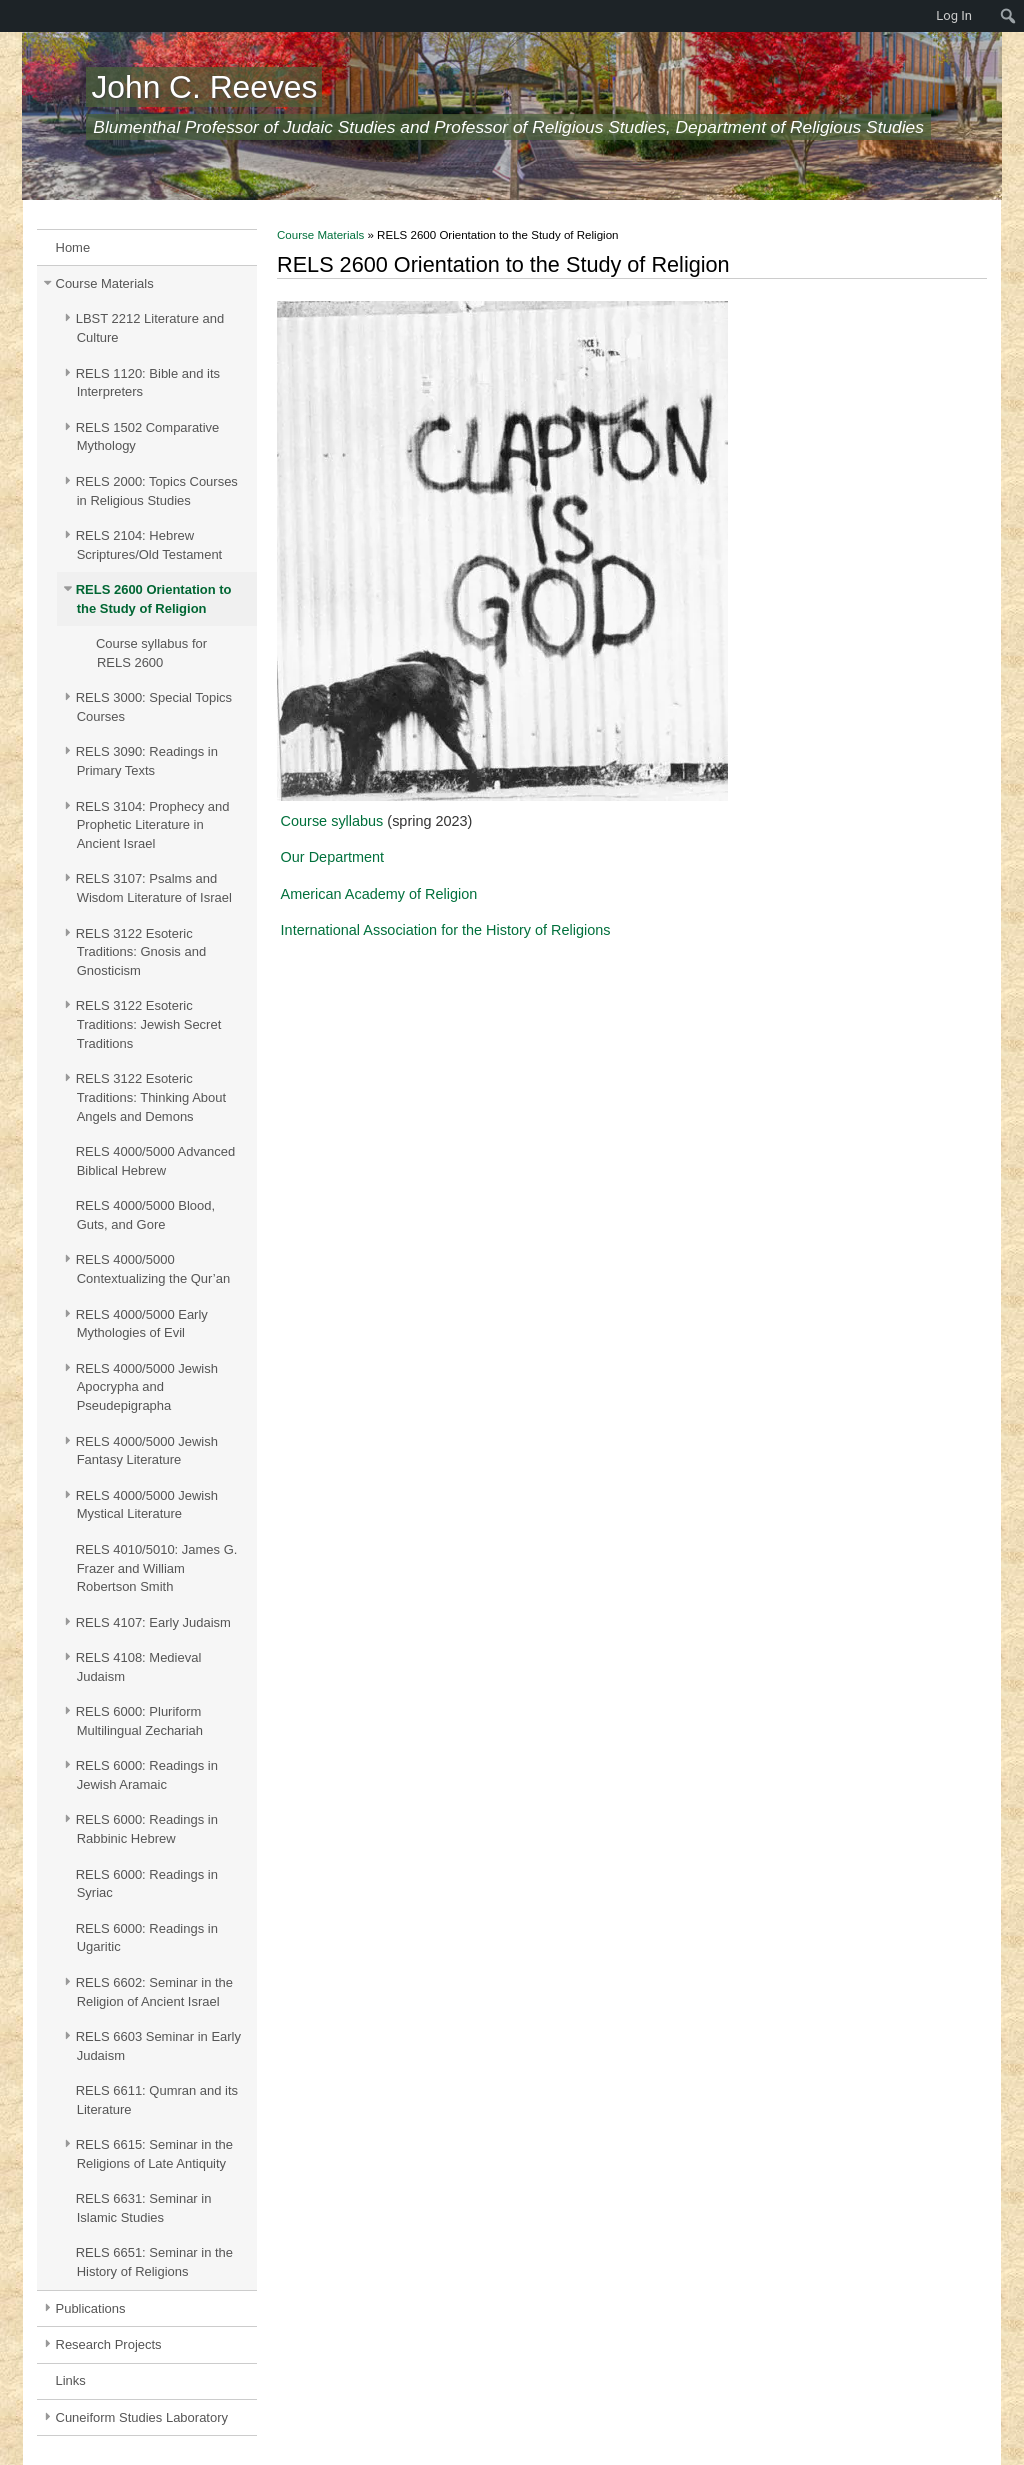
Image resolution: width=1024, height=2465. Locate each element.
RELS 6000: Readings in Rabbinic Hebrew (147, 1829)
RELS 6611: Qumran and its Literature (157, 2100)
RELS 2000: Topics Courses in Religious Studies (157, 491)
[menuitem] (10, 16)
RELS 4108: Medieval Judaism (139, 1667)
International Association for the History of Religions (446, 930)
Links (71, 2380)
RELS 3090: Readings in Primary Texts (147, 761)
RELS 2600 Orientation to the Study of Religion (154, 599)
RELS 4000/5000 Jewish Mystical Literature (147, 1505)
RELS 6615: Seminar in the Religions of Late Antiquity (154, 2154)
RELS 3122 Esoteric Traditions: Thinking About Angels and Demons (151, 1097)
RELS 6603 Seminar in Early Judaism (158, 2046)
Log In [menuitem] (954, 15)
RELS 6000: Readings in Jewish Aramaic (147, 1775)
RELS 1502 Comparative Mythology (148, 437)
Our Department (333, 857)
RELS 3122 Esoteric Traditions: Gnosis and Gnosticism (141, 952)
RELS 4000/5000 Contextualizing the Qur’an (153, 1269)
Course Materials (105, 283)
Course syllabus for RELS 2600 (151, 653)
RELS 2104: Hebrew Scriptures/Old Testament (149, 545)
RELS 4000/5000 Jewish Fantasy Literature (147, 1451)
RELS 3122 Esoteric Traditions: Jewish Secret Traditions (149, 1024)
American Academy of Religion (379, 894)
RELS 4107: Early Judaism (153, 1622)
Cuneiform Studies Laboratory (142, 2417)
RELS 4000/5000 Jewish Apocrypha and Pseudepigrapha (147, 1387)
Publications (91, 2308)
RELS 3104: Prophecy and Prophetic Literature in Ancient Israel (153, 825)
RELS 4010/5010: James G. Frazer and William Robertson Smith (157, 1568)
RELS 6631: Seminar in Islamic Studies (144, 2208)
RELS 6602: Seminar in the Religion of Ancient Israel (154, 1992)
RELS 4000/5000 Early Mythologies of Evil (142, 1324)
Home (73, 247)
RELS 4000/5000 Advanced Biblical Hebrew (156, 1161)
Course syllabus (332, 821)
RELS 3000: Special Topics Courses (154, 707)
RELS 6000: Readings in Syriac (147, 1884)
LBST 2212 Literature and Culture (150, 328)
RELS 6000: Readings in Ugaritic (147, 1938)
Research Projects (109, 2344)
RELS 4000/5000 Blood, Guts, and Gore (145, 1215)
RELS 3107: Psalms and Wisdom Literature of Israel (154, 888)
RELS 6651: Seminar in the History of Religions (154, 2262)
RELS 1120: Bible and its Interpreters (148, 383)
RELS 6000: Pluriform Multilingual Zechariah (139, 1721)
